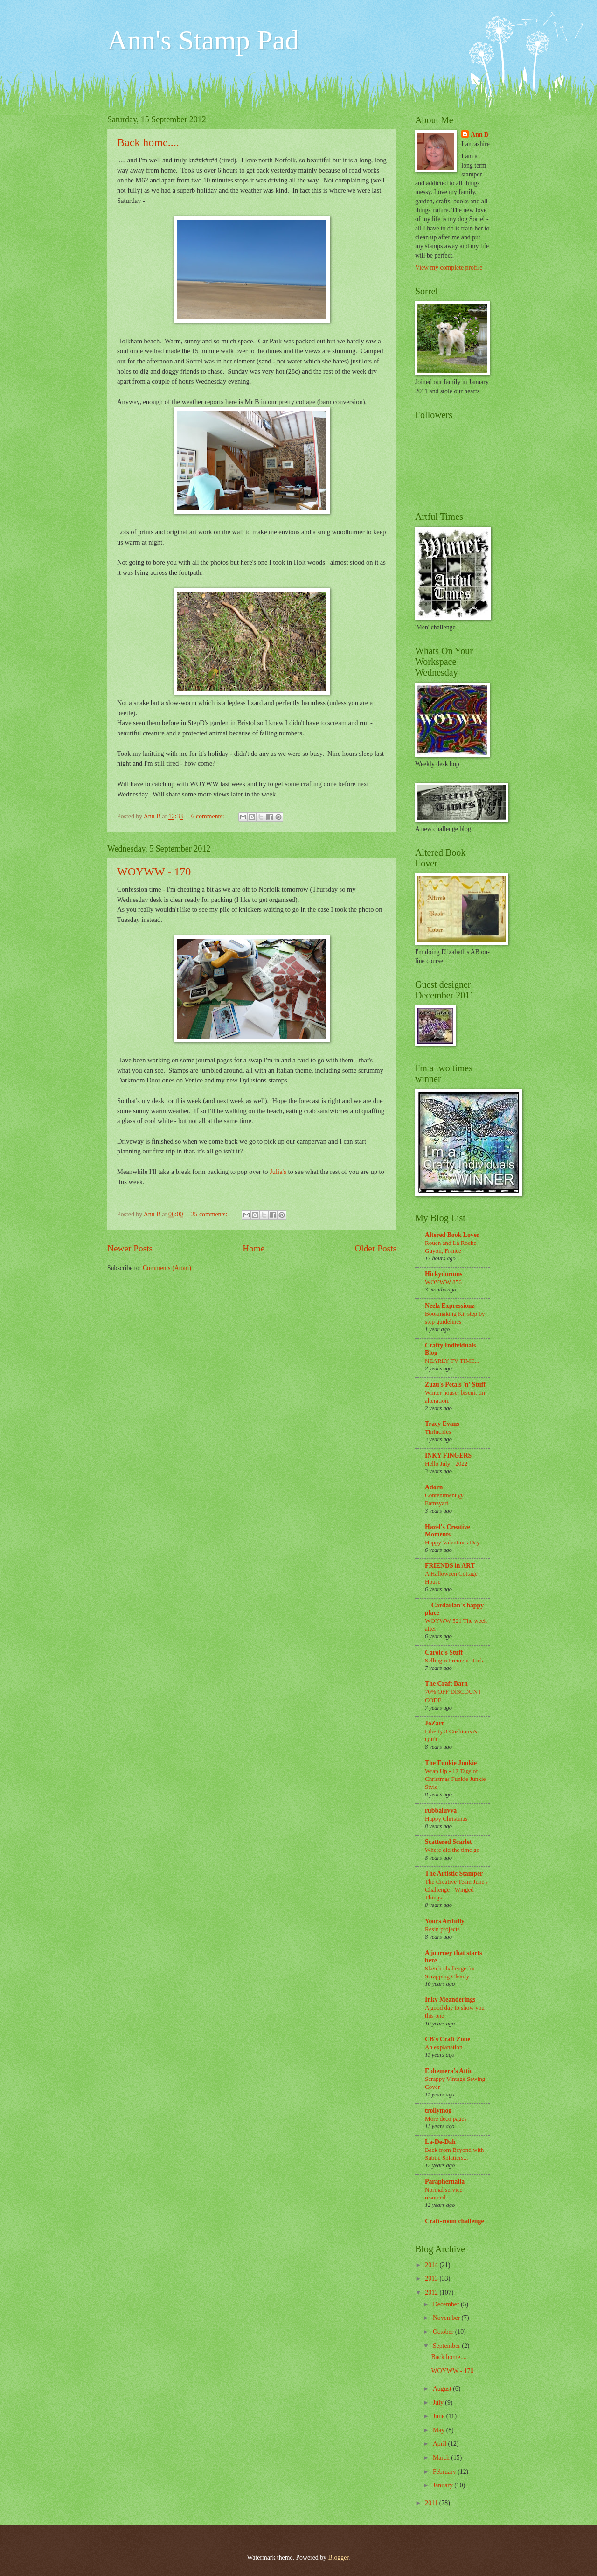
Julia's (277, 1171)
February (445, 2471)
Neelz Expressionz (450, 1305)
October (444, 2331)
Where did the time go (452, 1849)
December (447, 2304)
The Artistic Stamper (454, 1873)
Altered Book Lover (452, 1234)
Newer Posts (130, 1248)
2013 (432, 2278)
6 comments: (208, 816)
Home (253, 1248)
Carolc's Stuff (444, 1652)
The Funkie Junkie (451, 1762)
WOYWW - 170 (154, 872)
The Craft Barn (446, 1683)
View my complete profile (448, 267)
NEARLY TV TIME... (452, 1360)
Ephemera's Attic (448, 2070)
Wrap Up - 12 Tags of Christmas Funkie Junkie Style (455, 1778)
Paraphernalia (445, 2181)
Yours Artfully (445, 1921)
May (439, 2430)
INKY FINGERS (448, 1455)
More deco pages (446, 2118)
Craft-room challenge (454, 2221)
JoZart (434, 1723)
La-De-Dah (440, 2141)
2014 (432, 2265)
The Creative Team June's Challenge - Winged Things (456, 1889)
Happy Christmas (446, 1818)
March (442, 2457)
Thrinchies (438, 1431)
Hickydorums (444, 1274)
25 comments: (210, 1214)
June (439, 2416)
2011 (432, 2502)
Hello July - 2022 (446, 1463)
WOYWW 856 (443, 1281)
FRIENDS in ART (450, 1565)
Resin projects (442, 1929)
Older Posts (375, 1248)
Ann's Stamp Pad (203, 40)
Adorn (434, 1487)
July (439, 2402)
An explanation (443, 2047)
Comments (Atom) (167, 1267)
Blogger (338, 2557)
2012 (432, 2292)
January (443, 2485)
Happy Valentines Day (452, 1542)
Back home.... (148, 142)
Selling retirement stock (454, 1660)
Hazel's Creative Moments (447, 1530)
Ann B (479, 134)
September (447, 2345)
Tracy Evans (442, 1423)
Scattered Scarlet (448, 1841)
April (440, 2443)
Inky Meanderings (450, 1999)
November (447, 2317)
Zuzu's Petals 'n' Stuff (455, 1384)
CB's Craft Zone (447, 2039)
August (443, 2388)
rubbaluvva (441, 1810)
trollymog (438, 2110)
